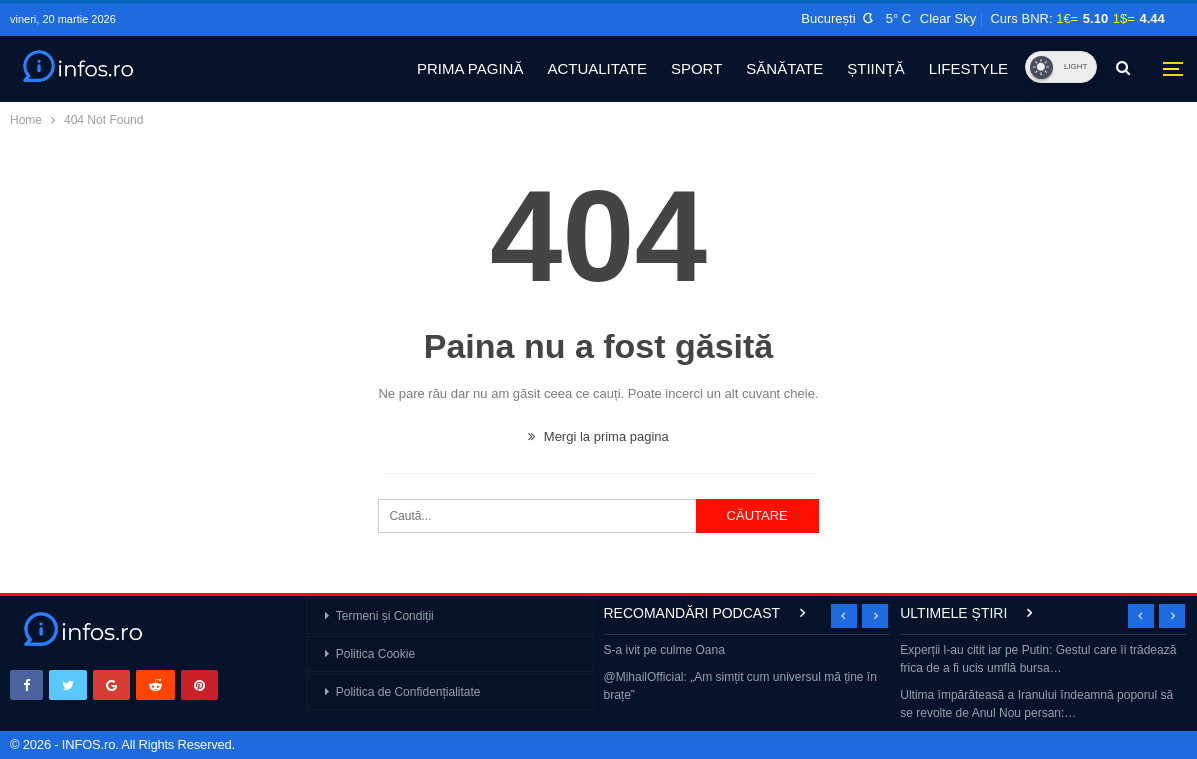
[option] (747, 674)
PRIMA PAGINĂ (470, 68)
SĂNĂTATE (784, 68)
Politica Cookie (375, 654)
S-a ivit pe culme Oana (664, 650)
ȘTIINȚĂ (876, 68)
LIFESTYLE (968, 68)
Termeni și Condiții (385, 616)
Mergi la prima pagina (598, 436)
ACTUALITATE (596, 68)
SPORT (696, 68)
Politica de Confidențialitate (408, 692)
